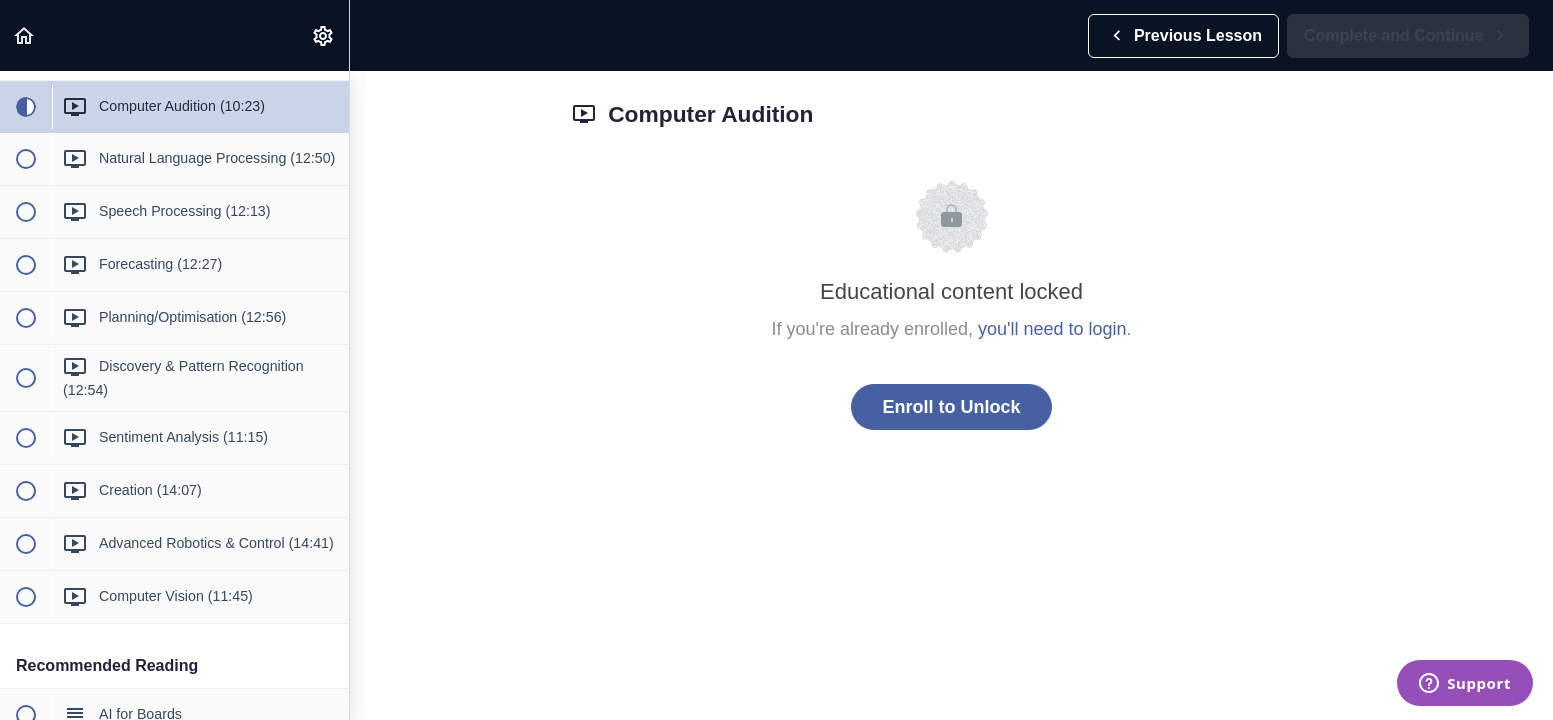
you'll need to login (1052, 329)
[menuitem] (324, 35)
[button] (25, 35)
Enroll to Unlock (951, 407)
